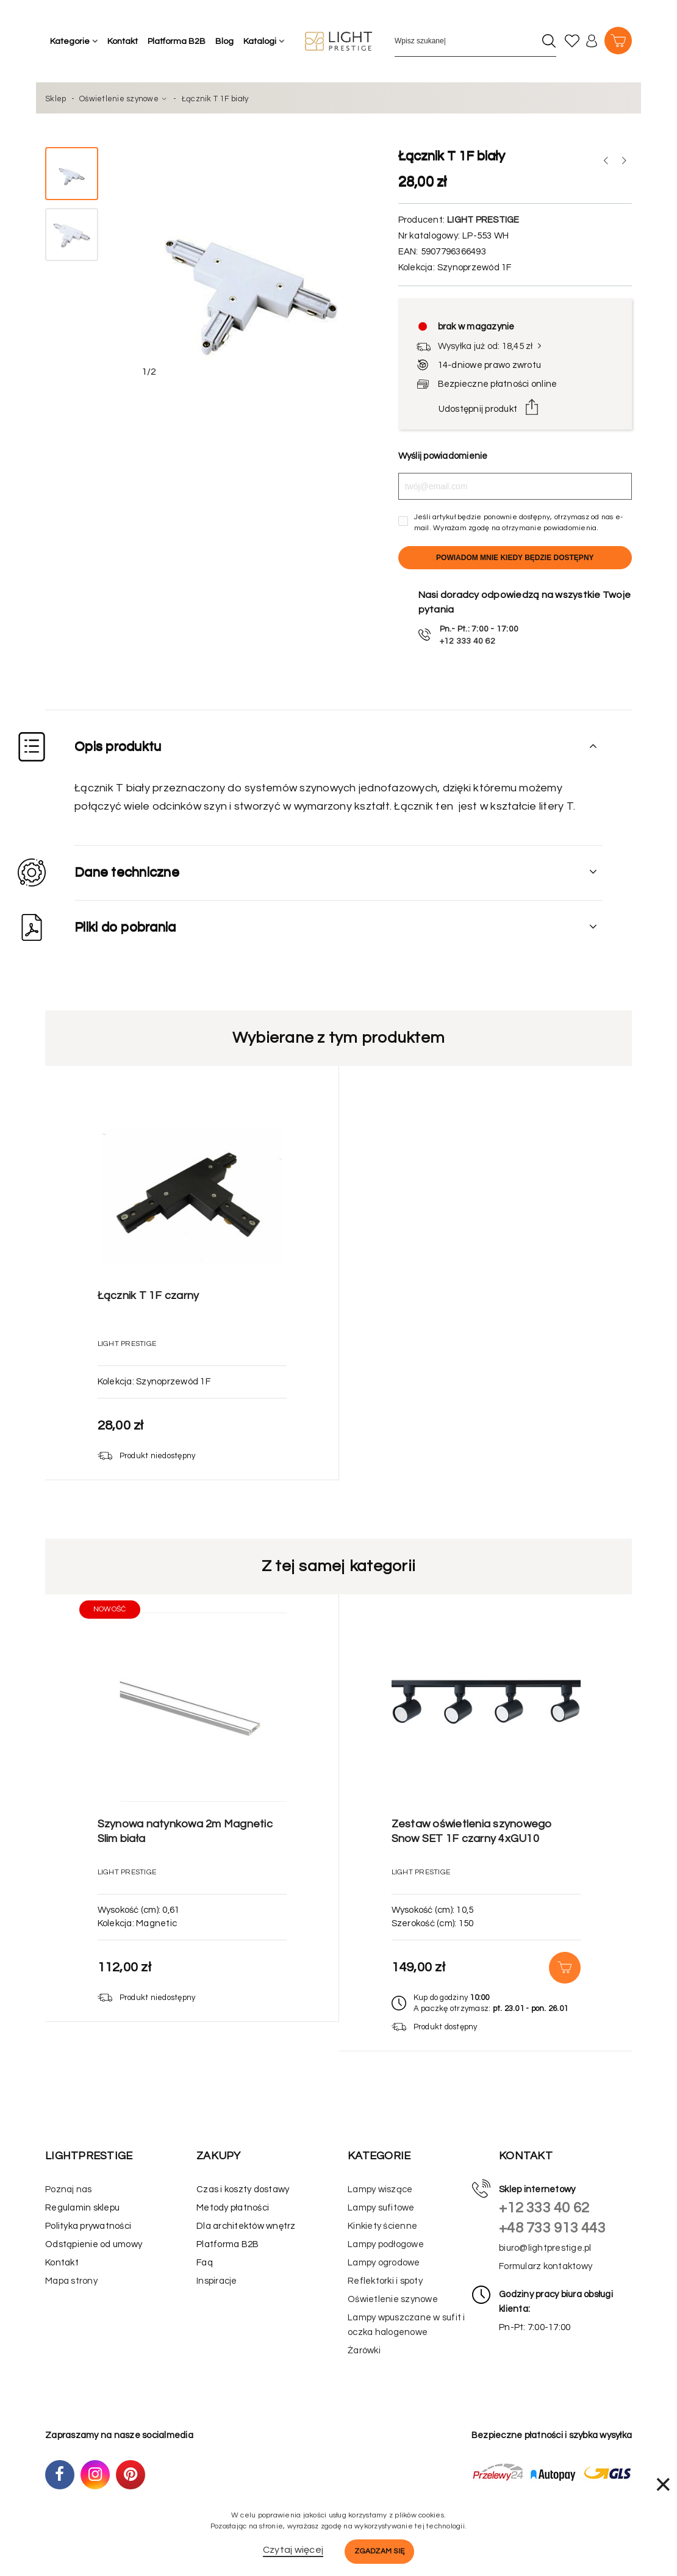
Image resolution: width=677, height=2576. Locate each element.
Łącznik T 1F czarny (148, 1295)
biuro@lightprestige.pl (545, 2248)
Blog (224, 41)
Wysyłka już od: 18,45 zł (491, 346)
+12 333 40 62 (544, 2207)
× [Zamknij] (663, 2484)
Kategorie (70, 41)
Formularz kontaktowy (545, 2266)
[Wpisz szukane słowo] (465, 41)
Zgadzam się (379, 2551)
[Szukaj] (548, 41)
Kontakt (122, 41)
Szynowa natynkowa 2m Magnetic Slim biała (185, 1831)
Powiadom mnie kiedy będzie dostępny (514, 557)
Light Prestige (483, 220)
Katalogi (259, 41)
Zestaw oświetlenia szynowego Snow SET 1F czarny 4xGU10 (472, 1831)
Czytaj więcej (293, 2550)
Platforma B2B (177, 41)
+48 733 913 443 (552, 2228)
